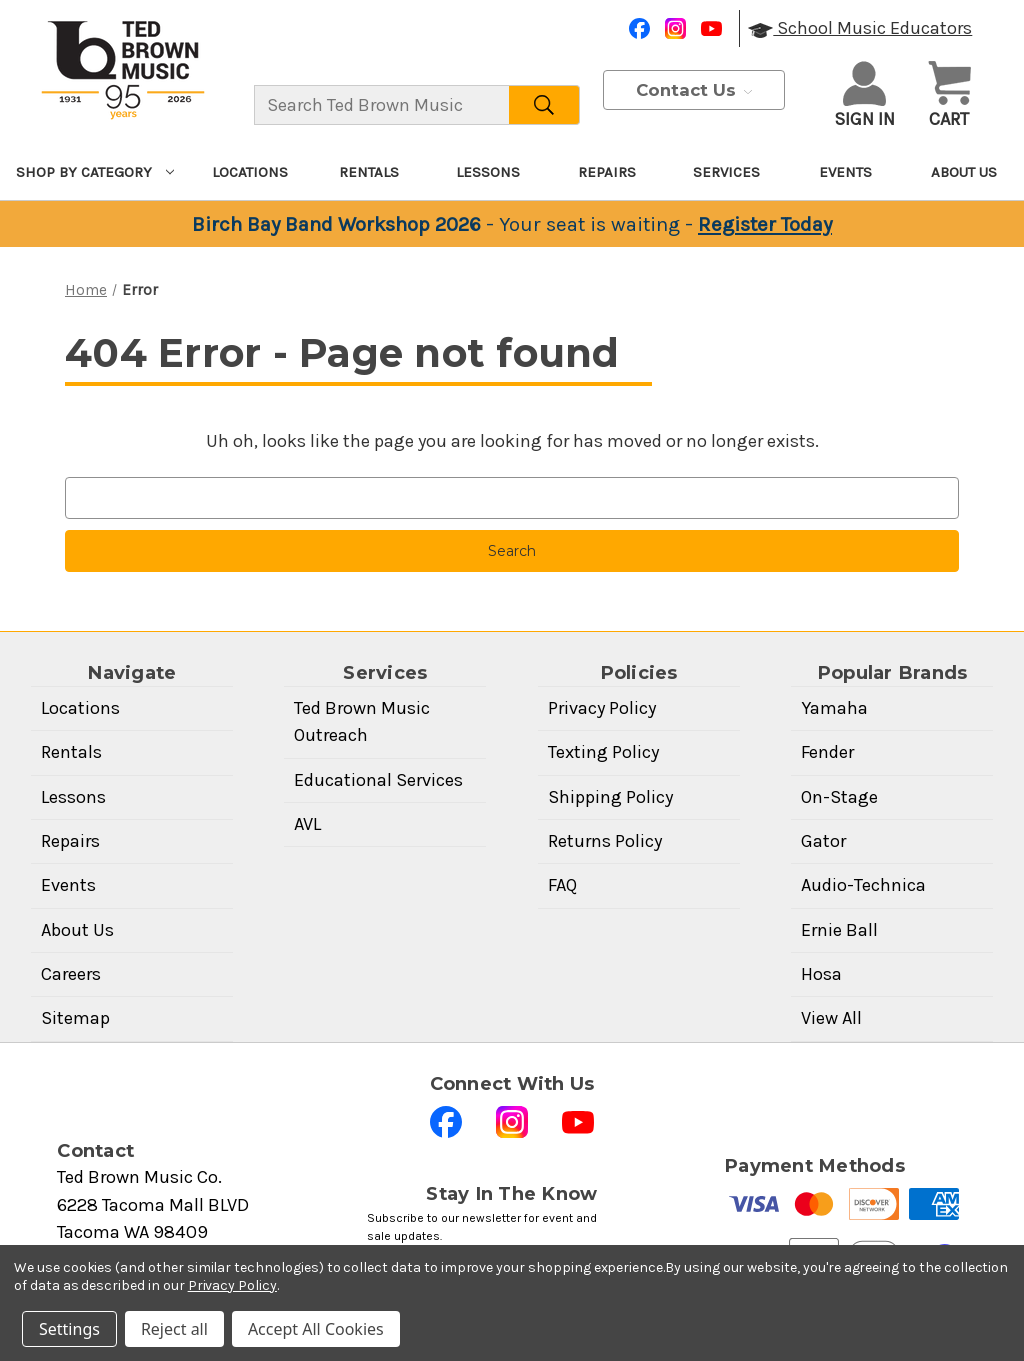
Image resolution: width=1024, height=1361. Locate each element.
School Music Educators (860, 28)
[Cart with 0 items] (949, 97)
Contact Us (694, 90)
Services (726, 172)
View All (831, 1018)
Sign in (864, 95)
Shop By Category (95, 172)
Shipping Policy (610, 797)
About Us (964, 172)
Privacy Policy (602, 708)
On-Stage (839, 797)
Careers (71, 974)
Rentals (369, 172)
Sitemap (75, 1018)
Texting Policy (603, 752)
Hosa (821, 974)
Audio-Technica (863, 885)
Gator (823, 841)
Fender (827, 752)
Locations (250, 172)
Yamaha (834, 708)
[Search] (544, 105)
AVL (307, 824)
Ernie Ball (839, 930)
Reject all (174, 1329)
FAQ (562, 885)
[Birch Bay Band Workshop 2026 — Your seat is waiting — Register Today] (512, 224)
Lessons (488, 172)
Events (845, 172)
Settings (69, 1329)
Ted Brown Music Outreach (362, 721)
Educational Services (378, 780)
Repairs (607, 172)
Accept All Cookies (316, 1329)
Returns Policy (605, 841)
